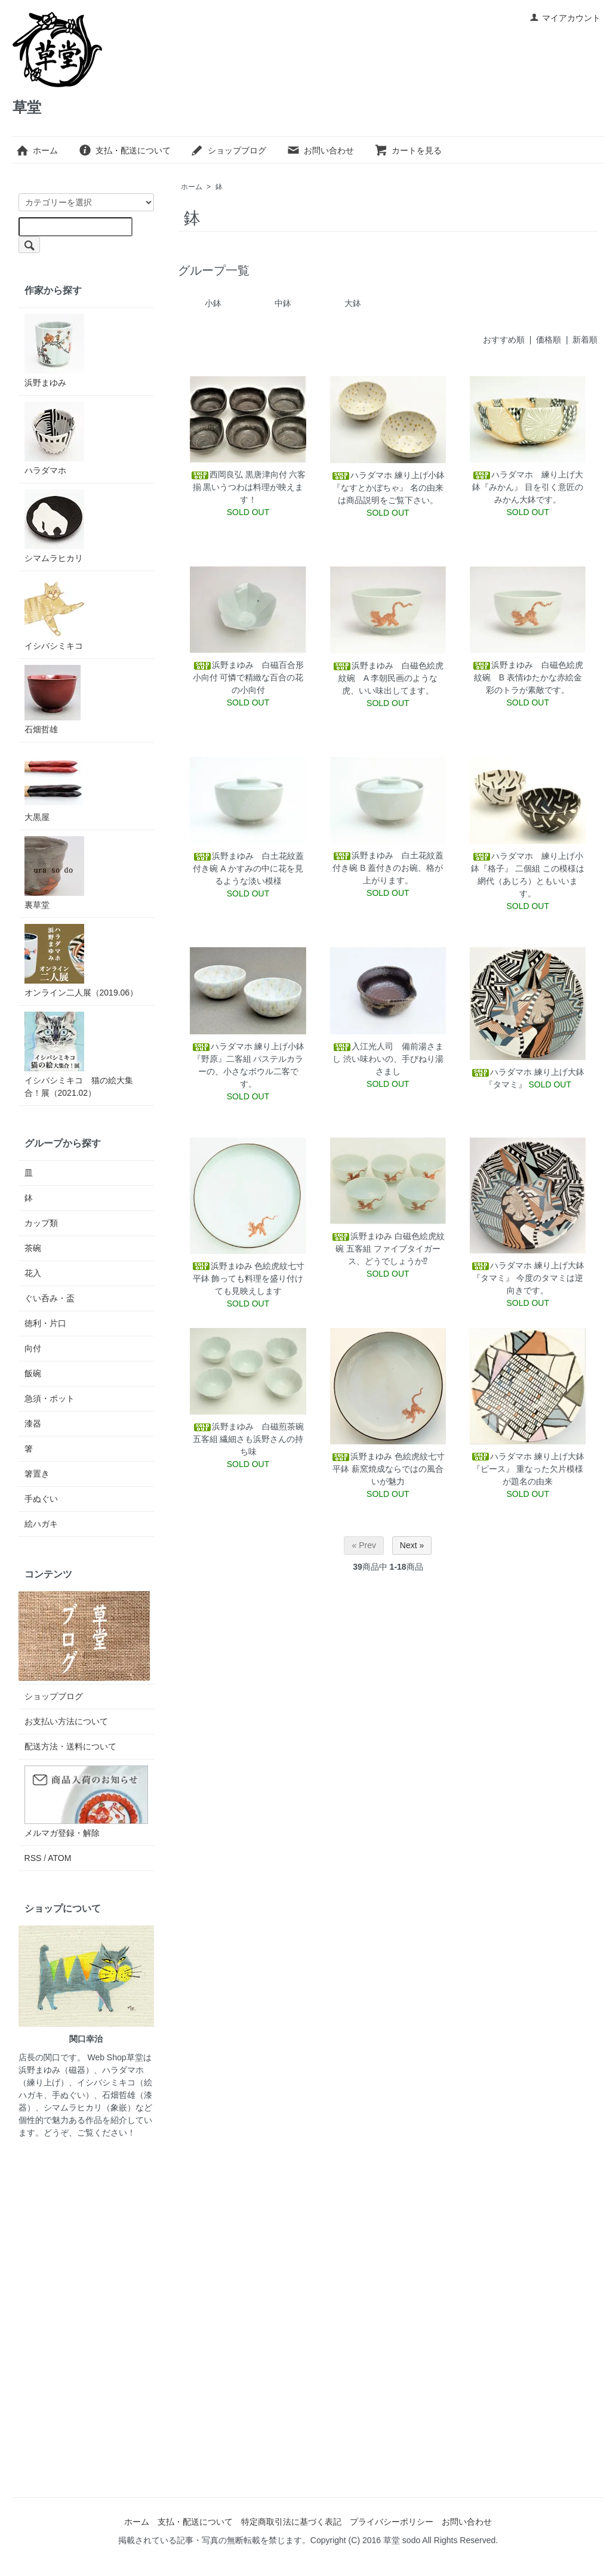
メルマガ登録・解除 (62, 1833)
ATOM (59, 1858)
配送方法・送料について (70, 1746)
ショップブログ (228, 150)
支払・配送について (124, 150)
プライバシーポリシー (391, 2521)
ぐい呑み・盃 (49, 1298)
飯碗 (32, 1373)
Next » (412, 1545)
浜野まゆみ (54, 350)
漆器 (32, 1423)
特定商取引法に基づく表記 (291, 2521)
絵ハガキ (41, 1524)
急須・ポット (49, 1398)
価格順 (548, 339)
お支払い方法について (66, 1721)
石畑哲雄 (52, 699)
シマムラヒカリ (54, 526)
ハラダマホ (54, 438)
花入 (32, 1273)
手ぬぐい (41, 1498)
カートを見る (408, 150)
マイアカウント (564, 18)
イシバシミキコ (54, 614)
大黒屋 (54, 785)
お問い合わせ (320, 150)
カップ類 (41, 1223)
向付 (32, 1348)
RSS (33, 1858)
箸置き (37, 1473)
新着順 (584, 339)
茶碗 (32, 1248)
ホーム (37, 150)
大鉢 (352, 303)
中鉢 (283, 303)
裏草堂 (54, 873)
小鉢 (213, 303)
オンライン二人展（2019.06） (81, 960)
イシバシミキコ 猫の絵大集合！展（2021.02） (78, 1055)
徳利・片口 (45, 1323)
